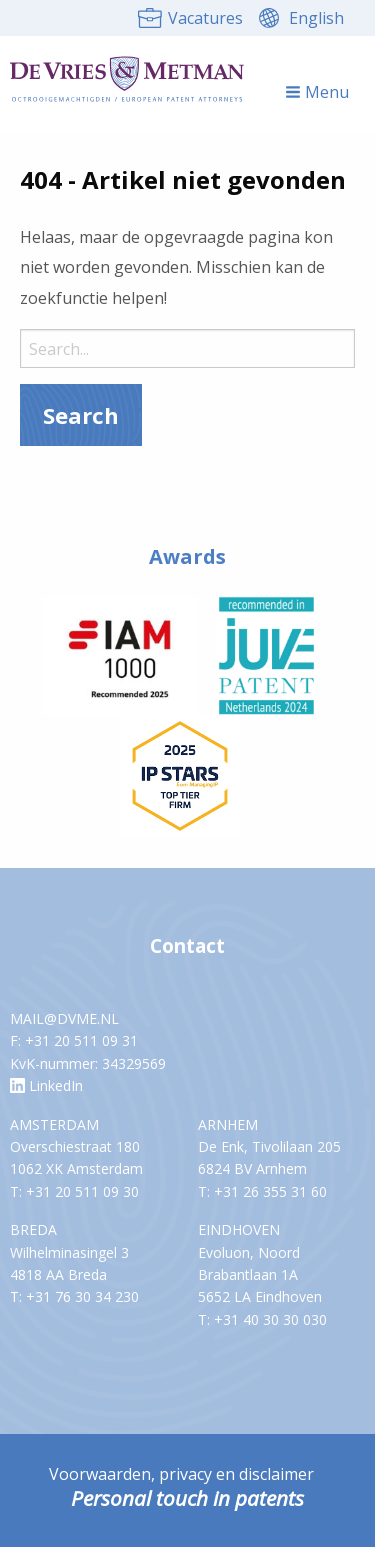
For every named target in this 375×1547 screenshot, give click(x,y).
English (316, 18)
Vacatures (205, 18)
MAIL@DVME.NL (64, 1018)
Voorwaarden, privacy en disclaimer (181, 1474)
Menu (317, 92)
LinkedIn (46, 1085)
